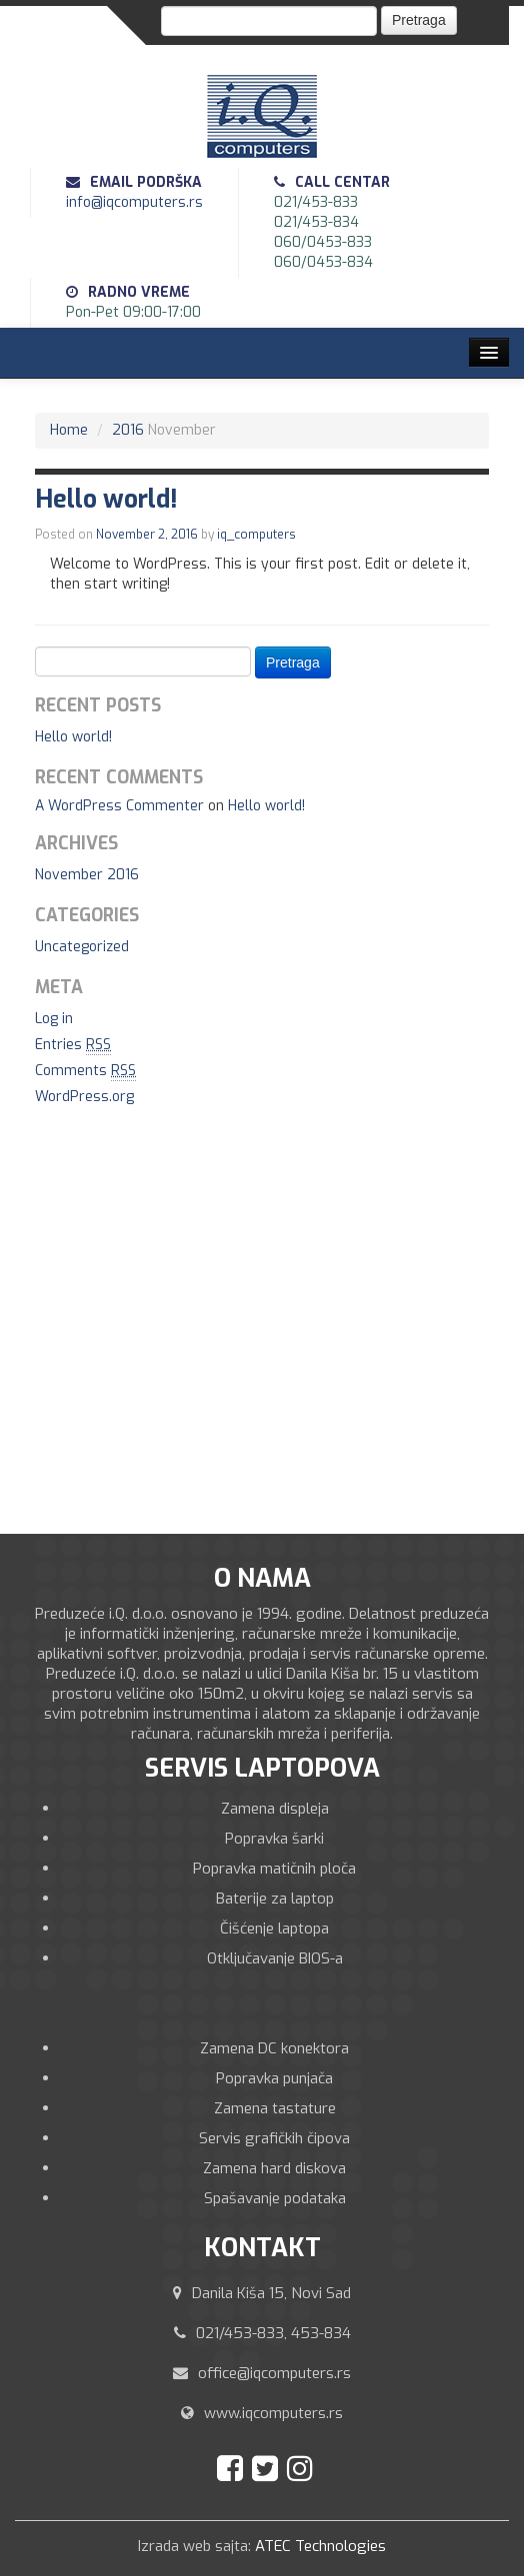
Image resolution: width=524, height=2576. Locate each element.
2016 (128, 430)
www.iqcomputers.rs (273, 2413)
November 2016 (87, 874)
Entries (73, 1045)
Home (69, 430)
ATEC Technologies (320, 2546)
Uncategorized (82, 946)
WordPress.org (84, 1096)
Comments (85, 1071)
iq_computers (256, 535)
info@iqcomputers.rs (134, 202)
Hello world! (73, 736)
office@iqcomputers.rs (274, 2373)
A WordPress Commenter (119, 805)
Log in (54, 1018)
